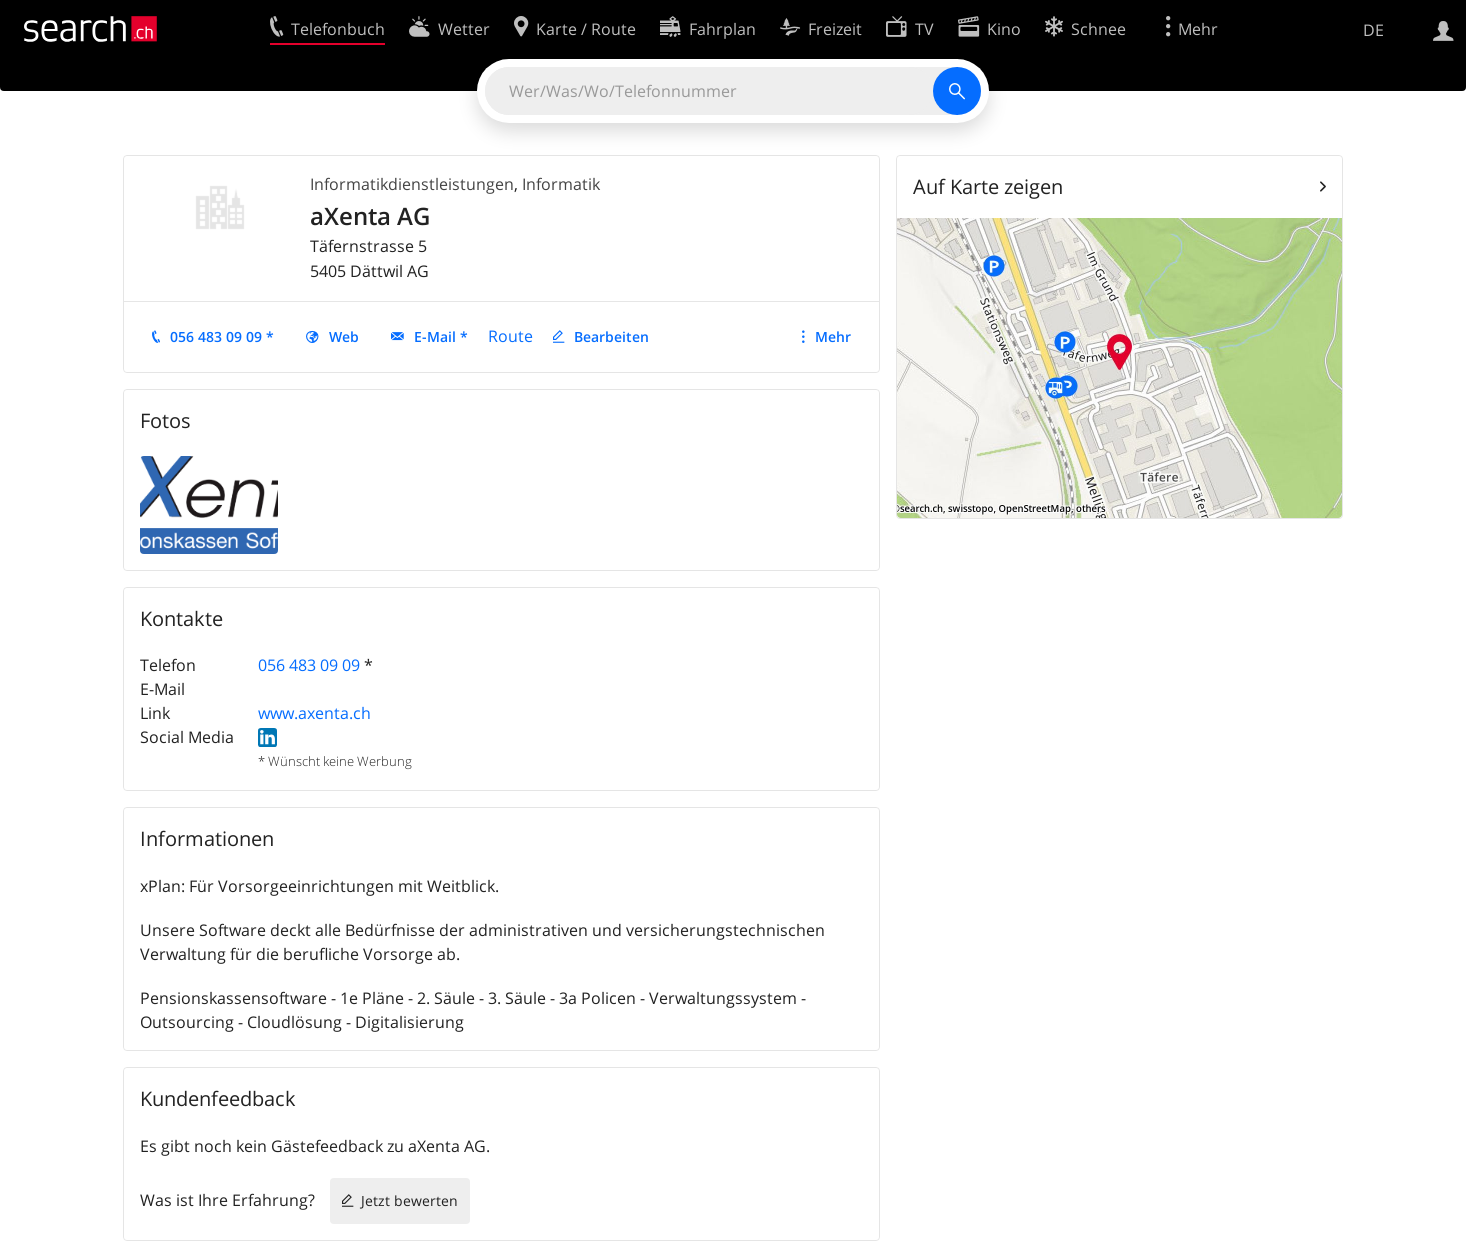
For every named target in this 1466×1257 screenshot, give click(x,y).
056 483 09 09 (309, 665)
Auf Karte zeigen (988, 186)
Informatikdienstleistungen (412, 184)
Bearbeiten (611, 336)
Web (344, 336)
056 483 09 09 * (222, 336)
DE (1373, 30)
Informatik (561, 184)
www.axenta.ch (314, 713)
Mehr (833, 336)
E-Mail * (441, 336)
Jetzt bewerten (409, 1200)
